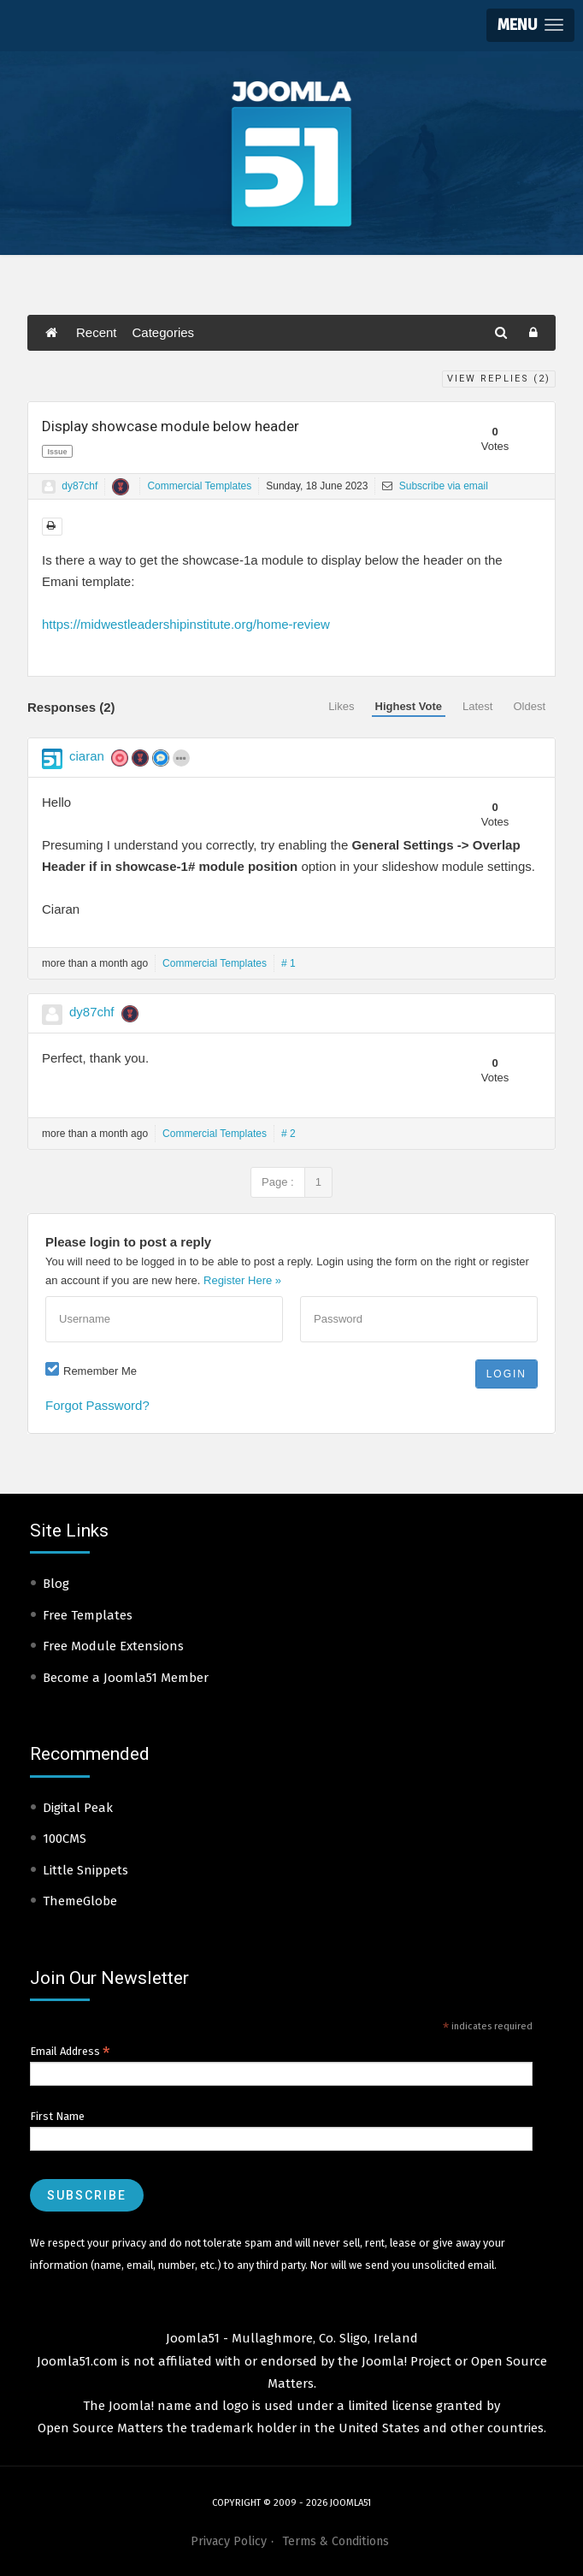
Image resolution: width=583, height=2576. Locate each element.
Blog (56, 1583)
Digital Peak (78, 1807)
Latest (477, 706)
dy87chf (79, 486)
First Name (57, 2116)
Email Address (70, 2051)
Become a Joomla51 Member (126, 1677)
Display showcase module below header (170, 426)
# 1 (288, 963)
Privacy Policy (229, 2541)
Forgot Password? (97, 1405)
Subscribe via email (434, 486)
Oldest (529, 706)
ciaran (86, 756)
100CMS (64, 1838)
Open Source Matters (100, 2428)
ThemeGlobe (80, 1901)
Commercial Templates (199, 486)
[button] (530, 25)
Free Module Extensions (113, 1646)
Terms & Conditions (335, 2541)
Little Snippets (85, 1870)
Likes (341, 706)
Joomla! (131, 2405)
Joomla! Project (404, 2361)
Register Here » (242, 1280)
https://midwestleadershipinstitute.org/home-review (186, 624)
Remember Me (100, 1371)
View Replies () (499, 378)
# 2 (288, 1134)
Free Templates (87, 1615)
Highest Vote (409, 706)
